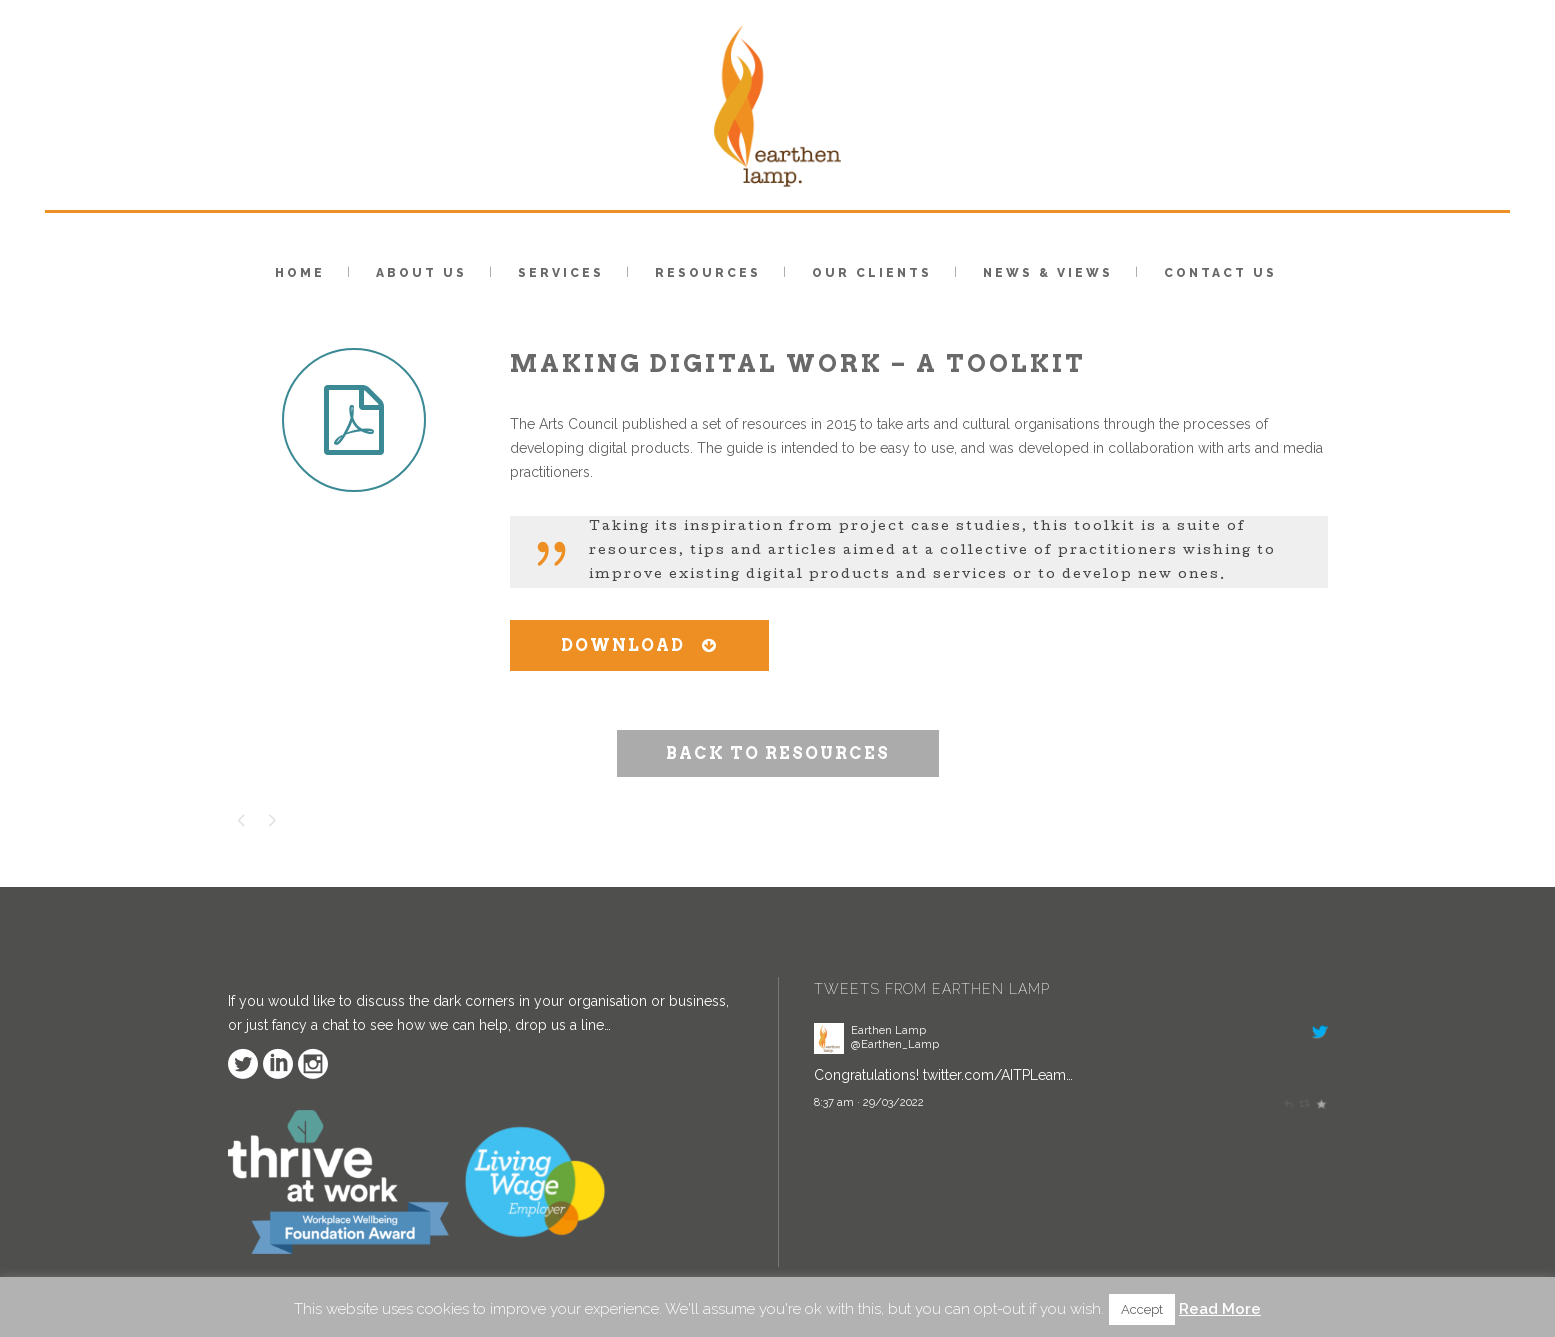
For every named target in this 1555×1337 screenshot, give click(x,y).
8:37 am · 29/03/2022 (869, 1102)
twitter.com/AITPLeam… (998, 1075)
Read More (1220, 1309)
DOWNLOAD (639, 645)
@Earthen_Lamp (895, 1044)
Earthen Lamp (888, 1030)
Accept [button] (1142, 1309)
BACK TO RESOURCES (778, 753)
